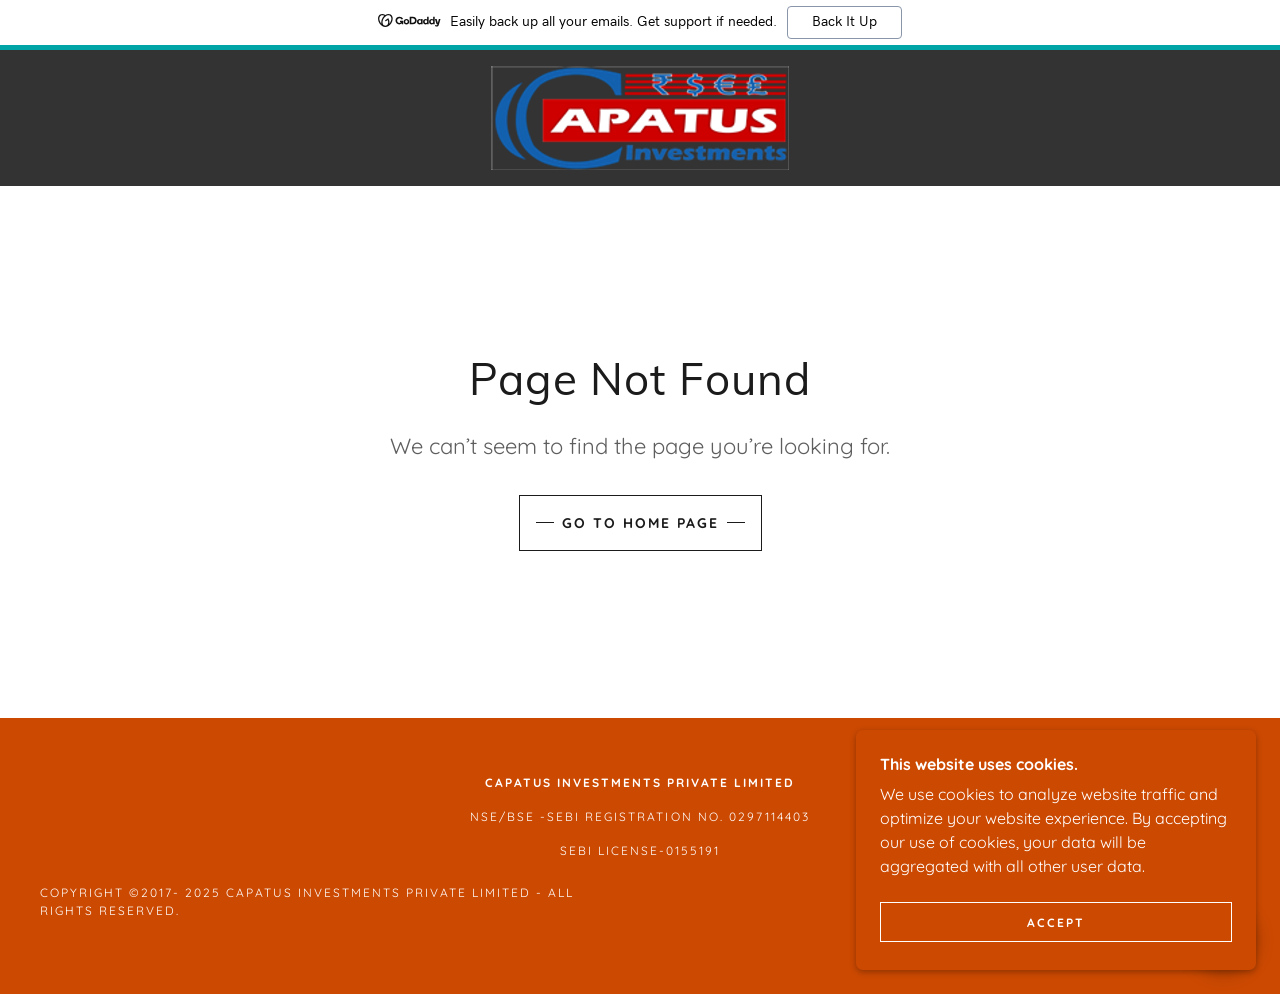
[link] (640, 116)
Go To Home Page (640, 523)
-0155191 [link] (689, 850)
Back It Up (844, 22)
